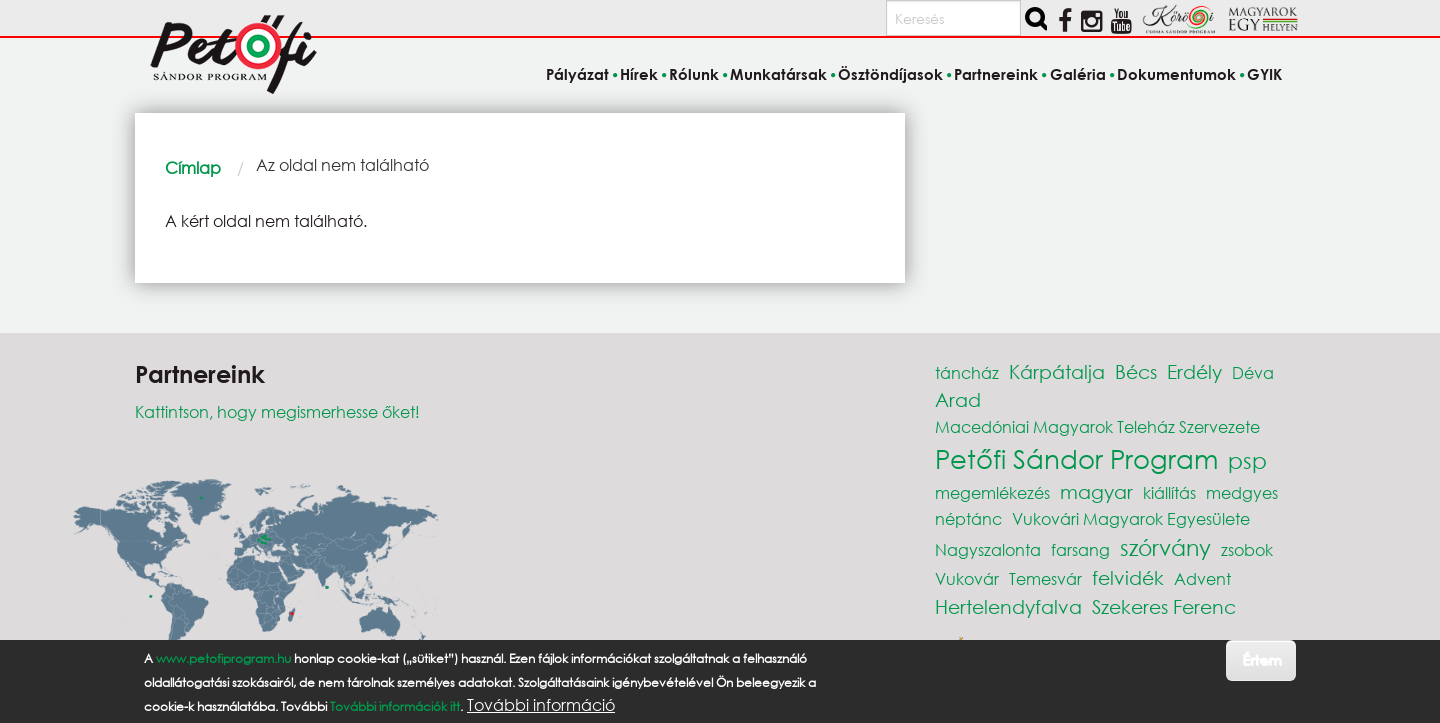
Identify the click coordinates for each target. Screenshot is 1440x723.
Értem (1261, 659)
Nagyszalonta (988, 549)
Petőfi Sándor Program (1076, 458)
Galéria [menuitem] (1078, 74)
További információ (541, 705)
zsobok (1247, 549)
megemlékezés (992, 492)
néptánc (968, 518)
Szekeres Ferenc (1164, 606)
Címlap (193, 167)
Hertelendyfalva (1008, 606)
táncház (967, 372)
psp (1247, 460)
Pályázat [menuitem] (577, 74)
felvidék (1128, 577)
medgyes (1242, 492)
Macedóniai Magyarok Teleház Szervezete (1097, 426)
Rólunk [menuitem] (694, 74)
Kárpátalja (1057, 371)
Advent (1202, 578)
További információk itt (395, 706)
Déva (1253, 372)
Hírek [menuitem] (639, 74)
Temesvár (1045, 578)
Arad (958, 399)
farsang (1080, 549)
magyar (1096, 491)
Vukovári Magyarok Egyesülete (1131, 518)
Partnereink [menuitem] (996, 74)
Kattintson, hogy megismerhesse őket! (277, 411)
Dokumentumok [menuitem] (1176, 74)
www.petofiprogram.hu (223, 658)
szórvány (1165, 547)
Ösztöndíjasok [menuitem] (890, 74)
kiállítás (1169, 492)
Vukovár (967, 578)
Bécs (1136, 371)
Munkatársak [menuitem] (778, 74)
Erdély (1194, 371)
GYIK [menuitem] (1264, 74)
